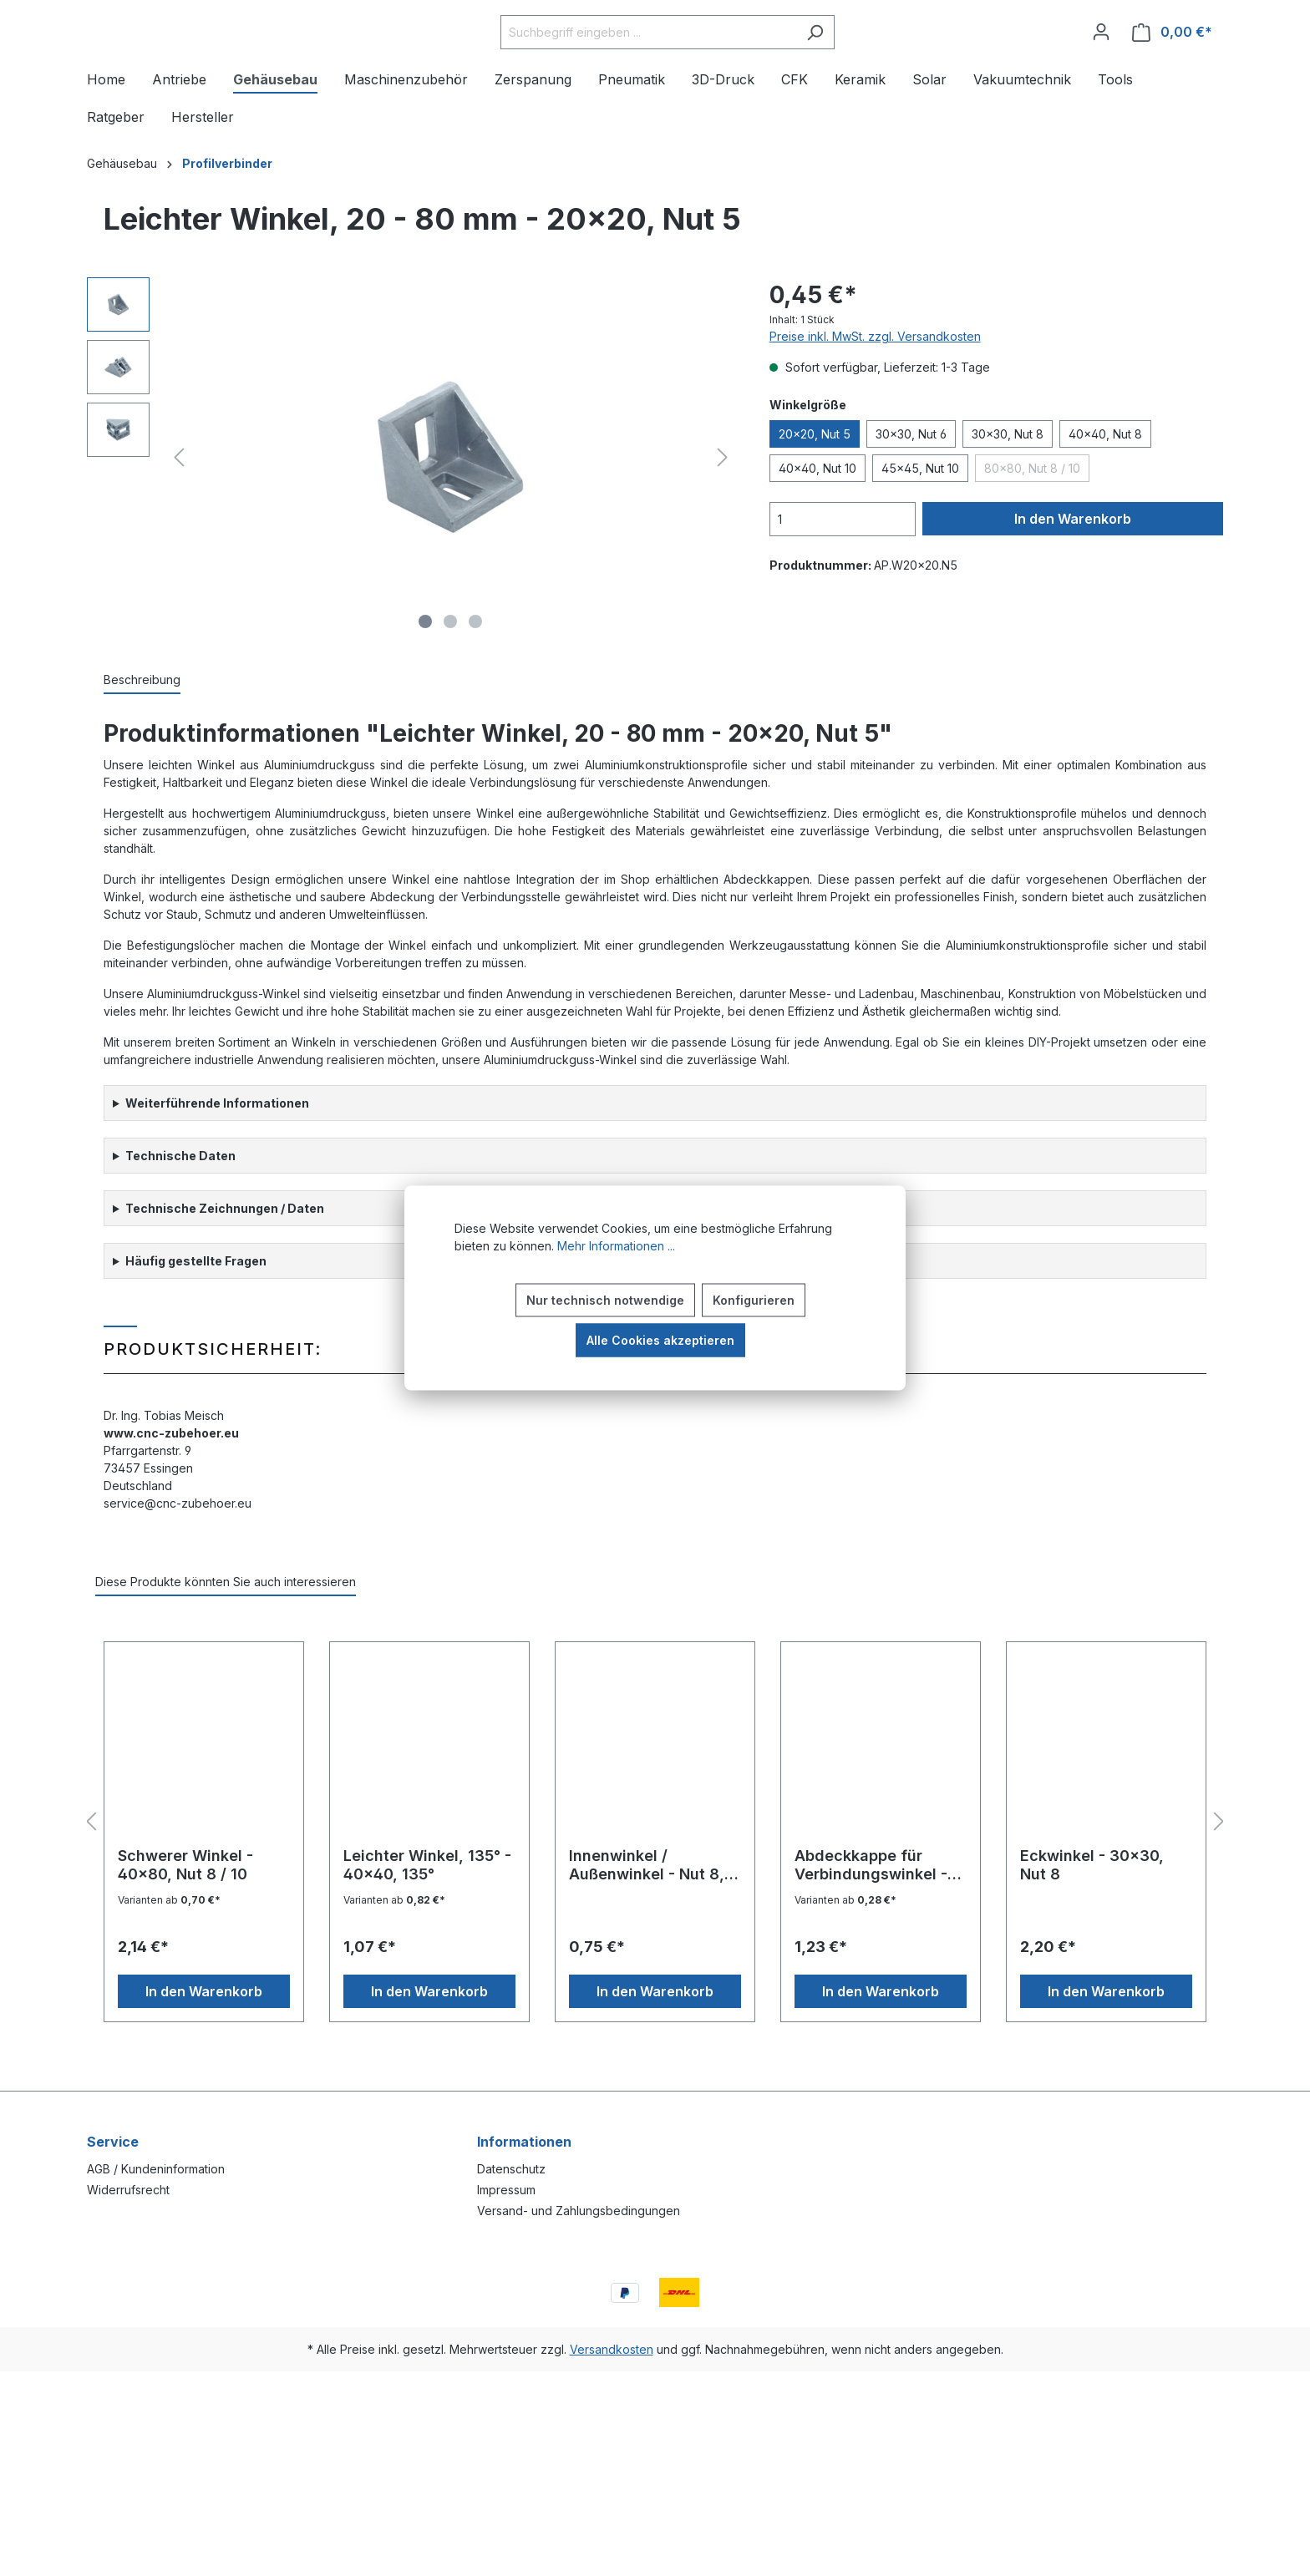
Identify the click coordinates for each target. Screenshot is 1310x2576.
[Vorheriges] (178, 508)
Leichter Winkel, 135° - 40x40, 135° (427, 1916)
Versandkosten (611, 2349)
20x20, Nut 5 (814, 485)
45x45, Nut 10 (920, 519)
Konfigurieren (754, 1300)
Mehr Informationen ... (616, 1246)
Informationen (524, 2141)
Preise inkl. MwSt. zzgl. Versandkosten (875, 387)
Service (113, 2141)
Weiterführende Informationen (217, 1154)
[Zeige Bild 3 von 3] (475, 672)
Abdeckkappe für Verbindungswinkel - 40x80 (871, 1916)
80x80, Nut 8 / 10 (1032, 519)
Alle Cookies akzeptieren (660, 1340)
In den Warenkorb (1072, 569)
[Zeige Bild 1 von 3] (425, 672)
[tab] (142, 731)
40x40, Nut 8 (1105, 485)
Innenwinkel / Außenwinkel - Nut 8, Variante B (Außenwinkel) (646, 1916)
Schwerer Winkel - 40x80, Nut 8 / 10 (185, 1916)
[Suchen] (856, 58)
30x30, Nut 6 (911, 485)
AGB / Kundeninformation (156, 2169)
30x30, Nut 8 (1007, 485)
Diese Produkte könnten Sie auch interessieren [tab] (225, 1632)
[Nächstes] (722, 508)
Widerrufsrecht (128, 2190)
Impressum (506, 2190)
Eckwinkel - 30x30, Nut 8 (1092, 1916)
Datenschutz (511, 2169)
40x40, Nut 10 (817, 519)
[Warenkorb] (1172, 58)
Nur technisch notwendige (605, 1300)
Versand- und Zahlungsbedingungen (578, 2210)
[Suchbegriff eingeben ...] (690, 58)
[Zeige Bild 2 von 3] (450, 672)
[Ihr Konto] (1101, 57)
